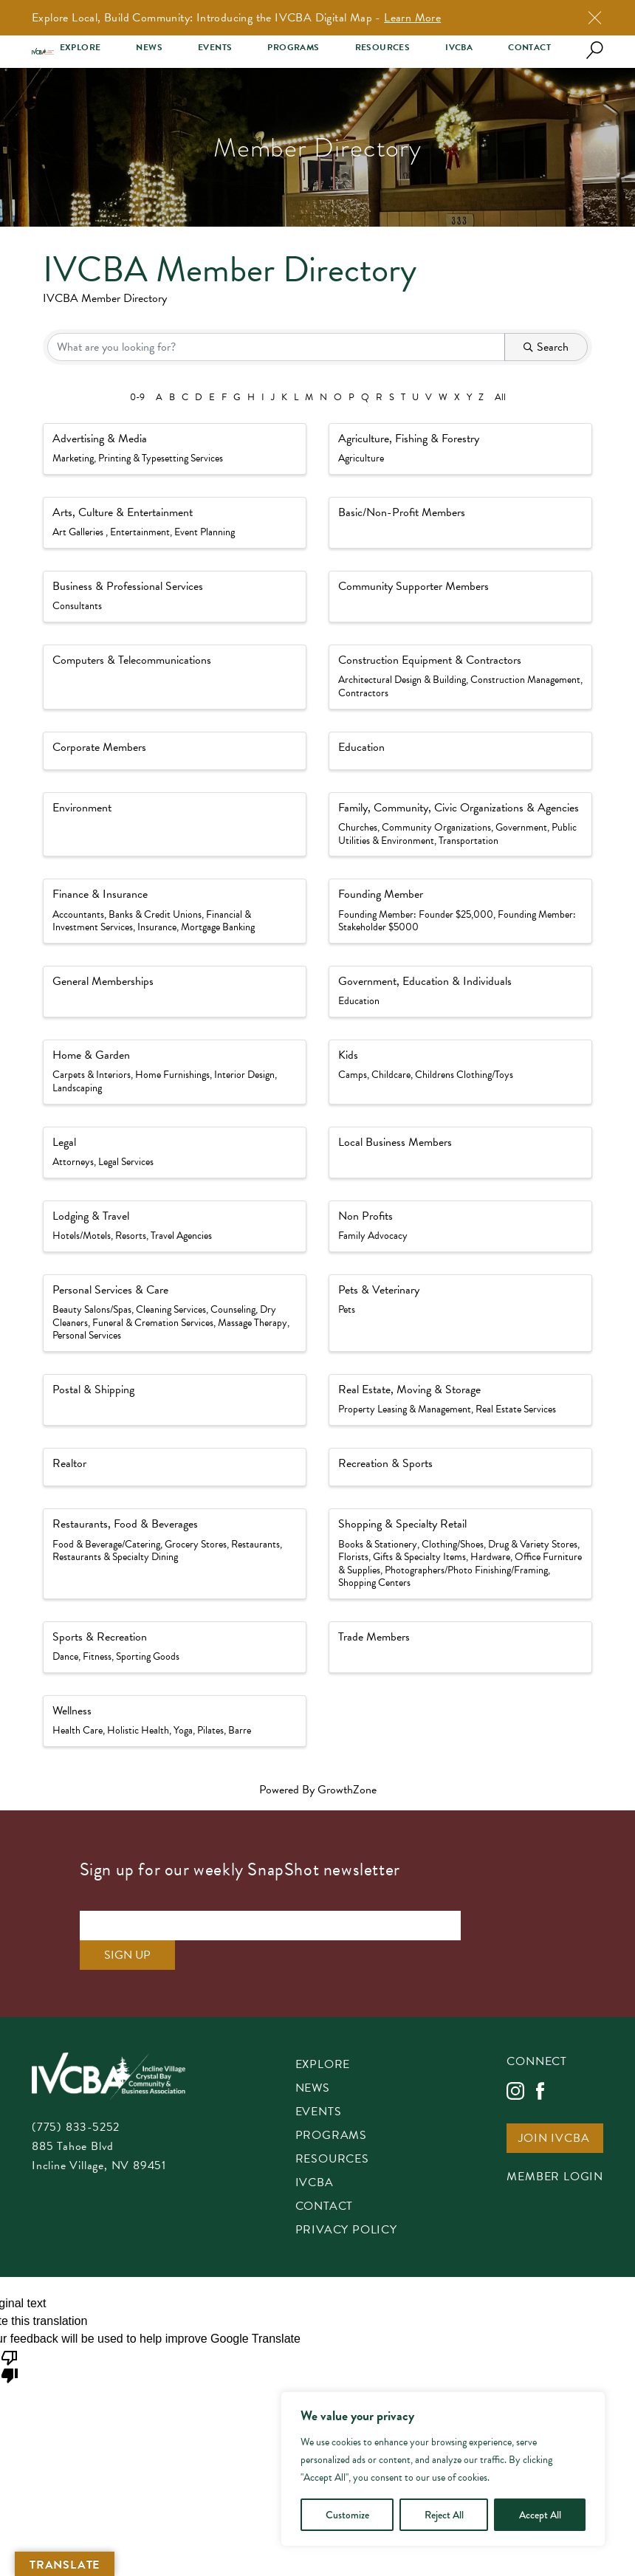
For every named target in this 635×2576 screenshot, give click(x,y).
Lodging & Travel (90, 1216)
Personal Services (86, 1335)
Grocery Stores (196, 1544)
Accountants (78, 914)
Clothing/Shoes (453, 1544)
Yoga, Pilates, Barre (212, 1730)
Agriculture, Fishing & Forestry (408, 438)
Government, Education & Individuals (425, 981)
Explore (80, 47)
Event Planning (204, 532)
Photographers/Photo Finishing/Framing (466, 1570)
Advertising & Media (99, 438)
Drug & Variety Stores (532, 1544)
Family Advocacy (373, 1235)
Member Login (555, 2148)
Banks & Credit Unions (155, 914)
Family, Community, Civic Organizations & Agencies (458, 808)
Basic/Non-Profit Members (401, 512)
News (149, 47)
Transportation (468, 840)
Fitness (97, 1656)
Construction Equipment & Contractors (429, 660)
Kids (348, 1055)
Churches (357, 827)
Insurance (156, 927)
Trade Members (374, 1637)
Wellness (72, 1711)
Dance (65, 1656)
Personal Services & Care (110, 1290)
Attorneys (73, 1161)
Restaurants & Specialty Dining (115, 1557)
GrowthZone (347, 1790)
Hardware (490, 1557)
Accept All (540, 2514)
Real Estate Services (516, 1409)
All (500, 397)
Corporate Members (99, 747)
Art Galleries (79, 532)
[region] (443, 2468)
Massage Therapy (252, 1322)
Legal (64, 1142)
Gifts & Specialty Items (419, 1557)
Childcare (391, 1074)
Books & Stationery (377, 1544)
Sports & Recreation (99, 1637)
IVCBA (459, 47)
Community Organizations (436, 827)
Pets (346, 1309)
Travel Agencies (181, 1235)
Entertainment (140, 532)
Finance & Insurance (100, 894)
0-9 (137, 397)
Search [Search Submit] (546, 347)
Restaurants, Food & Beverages (125, 1524)
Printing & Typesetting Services (160, 458)
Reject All (444, 2514)
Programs (293, 47)
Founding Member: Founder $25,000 (415, 914)
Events (215, 47)
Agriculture (361, 458)
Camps (352, 1074)
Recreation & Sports (385, 1463)
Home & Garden (91, 1055)
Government (521, 827)
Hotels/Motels (81, 1235)
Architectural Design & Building (402, 679)
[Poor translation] (9, 2336)
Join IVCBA (553, 2110)
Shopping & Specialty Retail (402, 1524)
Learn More (412, 18)
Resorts (130, 1235)
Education (361, 747)
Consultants (77, 606)
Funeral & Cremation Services (152, 1322)
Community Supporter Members (413, 586)
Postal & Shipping (93, 1389)
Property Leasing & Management (404, 1409)
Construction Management (525, 679)
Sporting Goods (147, 1656)
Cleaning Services (171, 1309)
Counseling (232, 1309)
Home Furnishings (172, 1074)
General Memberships (103, 981)
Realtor (69, 1463)
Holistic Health (138, 1730)
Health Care (77, 1730)
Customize (347, 2514)
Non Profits (365, 1216)
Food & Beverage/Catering (106, 1544)
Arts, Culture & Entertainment (122, 512)
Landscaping (77, 1088)
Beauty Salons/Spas (91, 1309)
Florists (353, 1557)
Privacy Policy (346, 2201)
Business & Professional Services (127, 586)
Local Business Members (395, 1142)
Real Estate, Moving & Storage (409, 1389)
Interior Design (244, 1074)
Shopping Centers (374, 1582)
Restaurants (255, 1544)
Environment (81, 808)
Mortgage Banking (218, 927)
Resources (383, 47)
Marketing (73, 458)
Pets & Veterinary (378, 1290)
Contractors (363, 693)
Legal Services (126, 1161)
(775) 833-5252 (76, 2097)
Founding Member (380, 894)
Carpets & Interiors (91, 1074)
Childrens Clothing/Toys (464, 1074)
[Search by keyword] (276, 347)
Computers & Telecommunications (131, 660)
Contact (529, 47)
